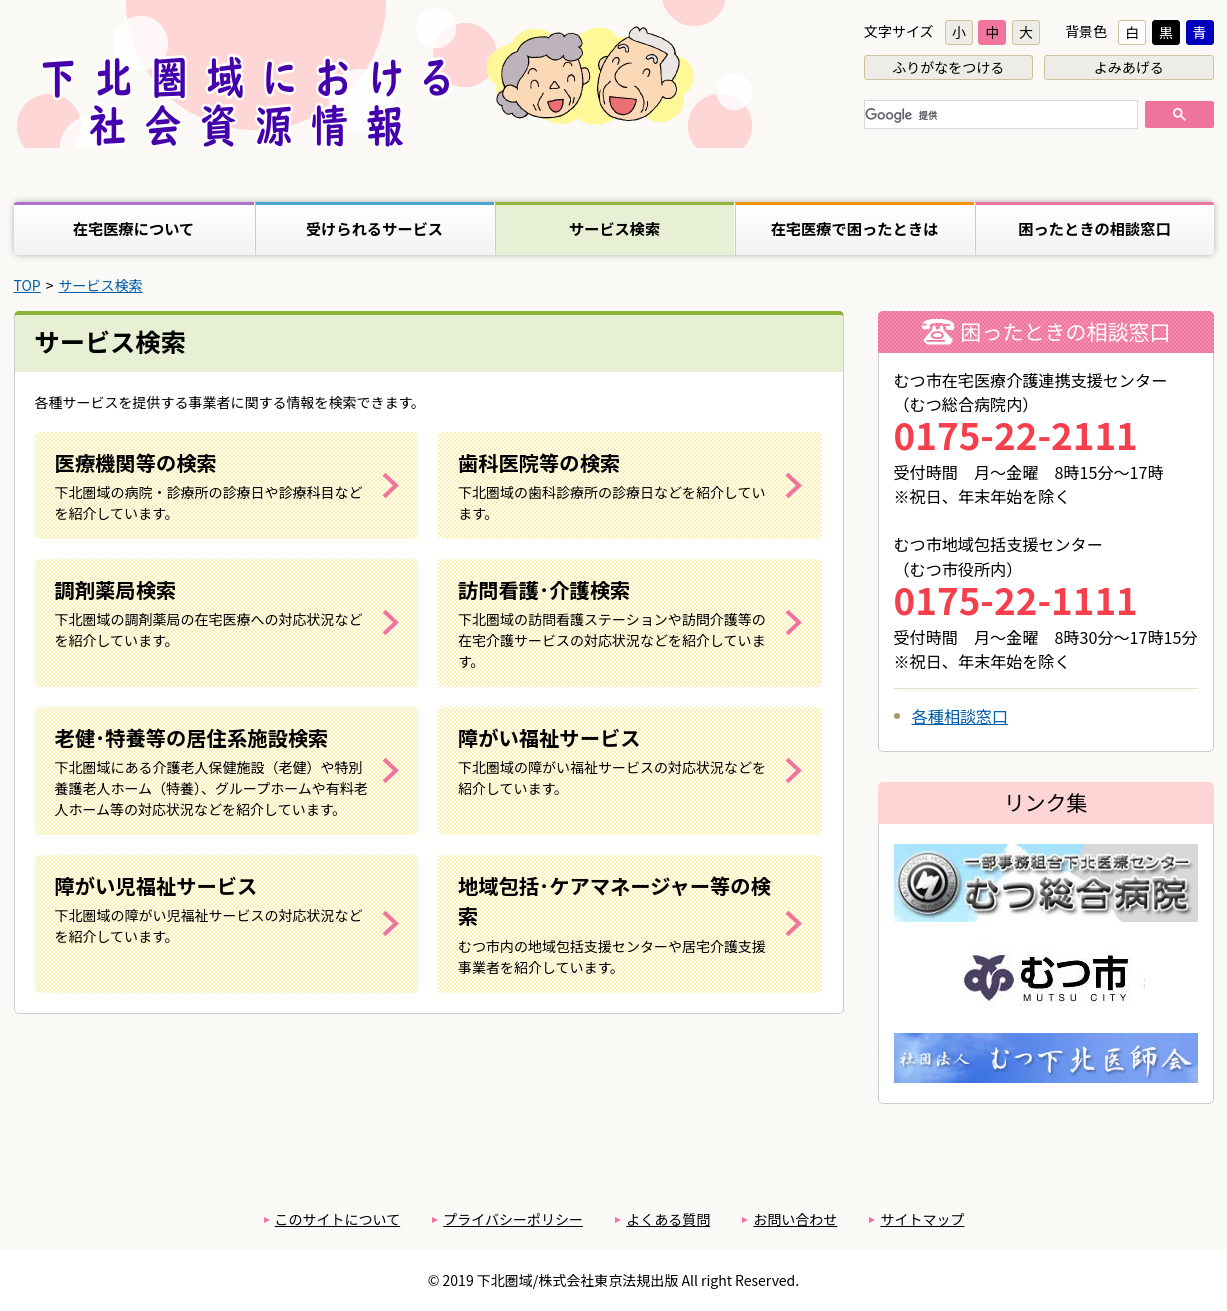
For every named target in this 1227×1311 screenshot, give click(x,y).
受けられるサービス (374, 228)
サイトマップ (922, 1219)
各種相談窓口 (960, 716)
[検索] (999, 116)
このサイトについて (338, 1219)
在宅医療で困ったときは (855, 228)
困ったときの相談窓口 (1094, 228)
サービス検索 (615, 228)
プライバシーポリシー (513, 1219)
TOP (27, 285)
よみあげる (1129, 67)
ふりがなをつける (948, 67)
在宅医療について (134, 228)
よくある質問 (668, 1219)
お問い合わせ (795, 1219)
